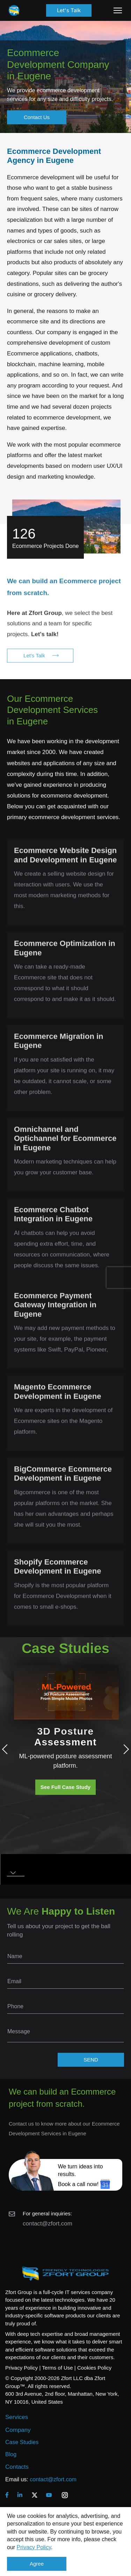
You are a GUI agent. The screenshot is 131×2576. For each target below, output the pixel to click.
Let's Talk (69, 10)
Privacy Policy (34, 2547)
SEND (90, 2060)
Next (124, 1749)
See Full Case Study (65, 1787)
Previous (7, 1749)
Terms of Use (57, 2368)
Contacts (17, 2467)
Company (18, 2430)
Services (16, 2417)
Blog (10, 2454)
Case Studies (21, 2442)
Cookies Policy (94, 2368)
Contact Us (37, 117)
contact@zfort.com (47, 2223)
